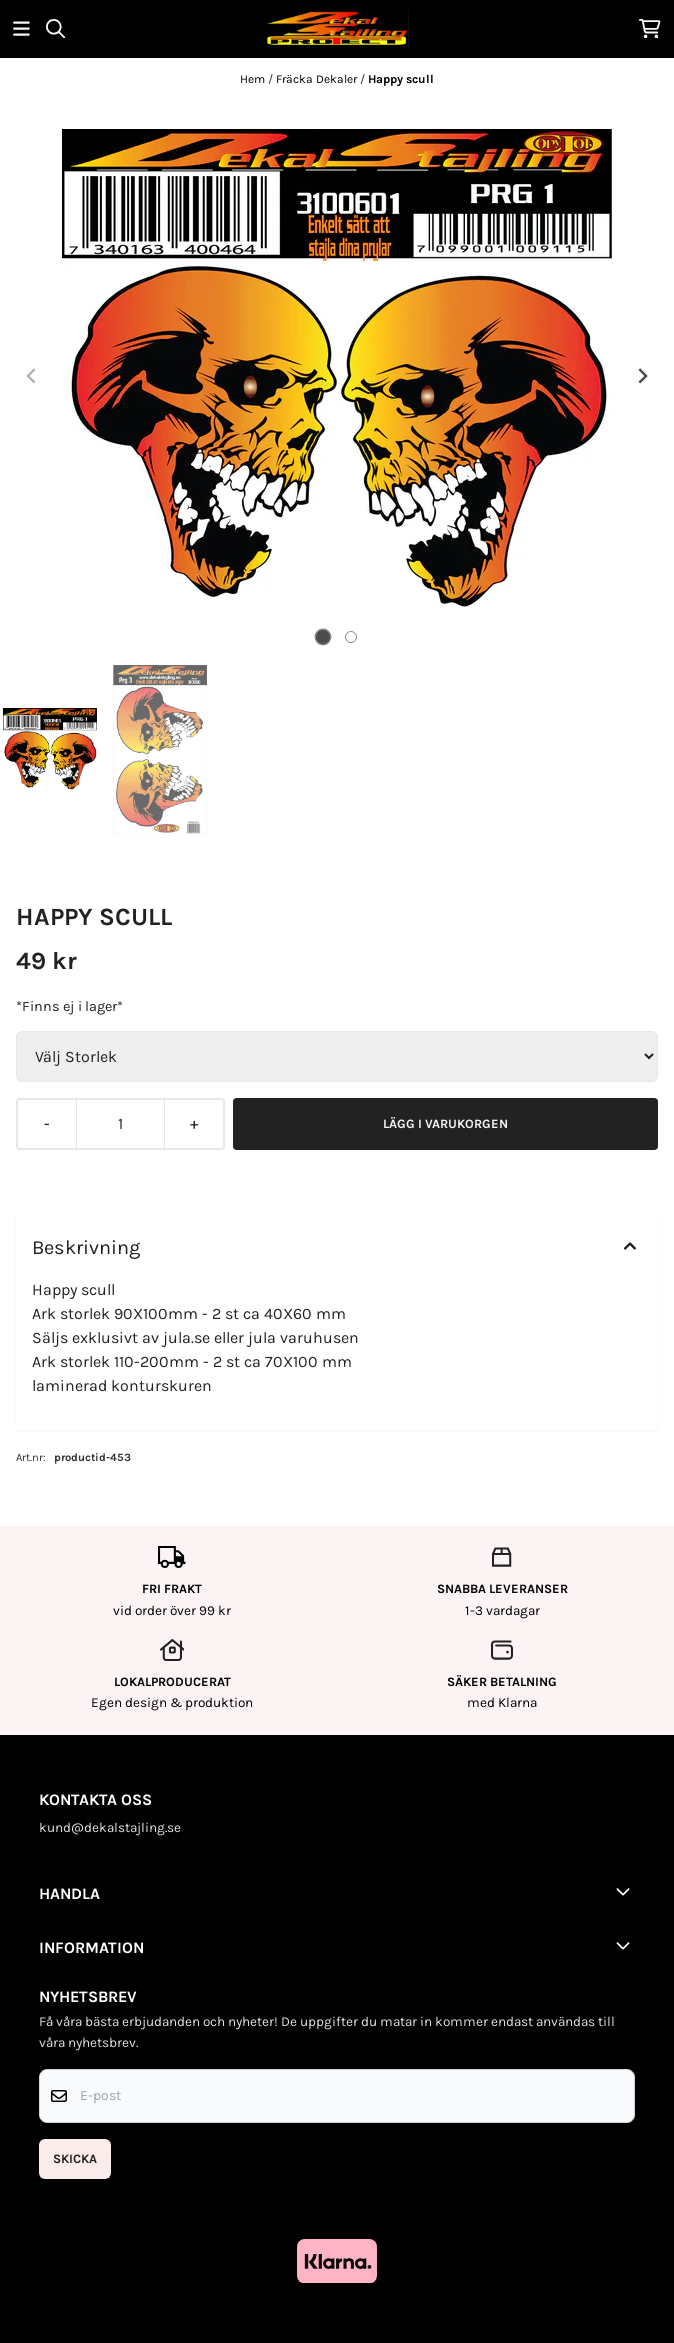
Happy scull (401, 79)
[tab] (323, 636)
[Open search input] (55, 28)
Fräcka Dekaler (318, 79)
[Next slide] (642, 376)
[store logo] (337, 28)
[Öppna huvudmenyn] (21, 28)
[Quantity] (120, 1124)
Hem (254, 79)
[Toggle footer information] (627, 1891)
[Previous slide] (32, 376)
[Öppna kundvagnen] (650, 28)
